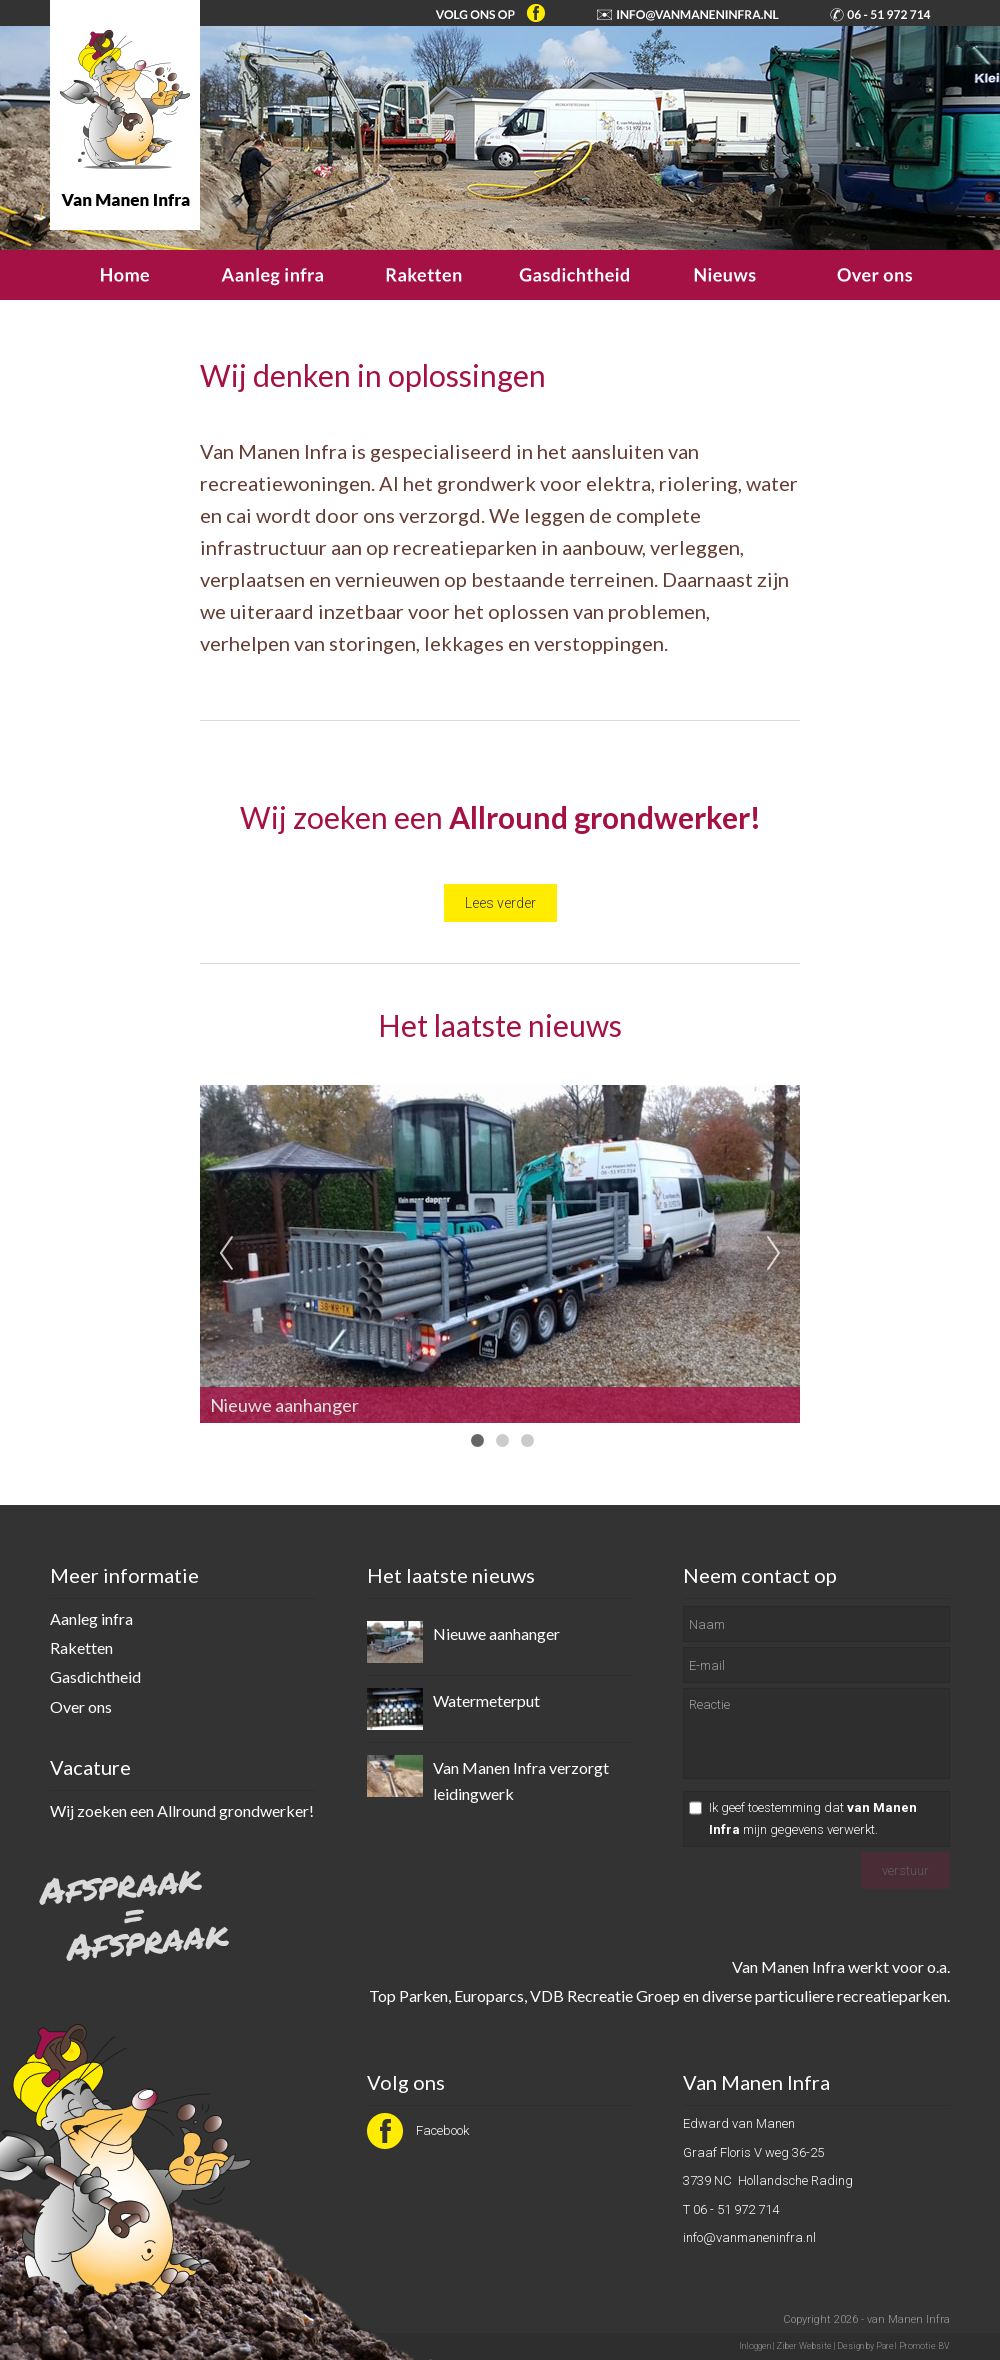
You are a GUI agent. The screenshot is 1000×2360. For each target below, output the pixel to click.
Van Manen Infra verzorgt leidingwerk (521, 1780)
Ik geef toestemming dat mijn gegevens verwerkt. (813, 1818)
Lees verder (500, 903)
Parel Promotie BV (913, 2346)
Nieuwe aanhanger (496, 1633)
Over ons (81, 1706)
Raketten (81, 1647)
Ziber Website (804, 2346)
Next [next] (774, 1254)
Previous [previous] (226, 1254)
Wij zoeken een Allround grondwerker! (182, 1810)
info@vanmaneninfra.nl (749, 2237)
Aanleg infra (91, 1618)
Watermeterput (486, 1700)
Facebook (418, 2130)
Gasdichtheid (95, 1676)
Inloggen (755, 2346)
